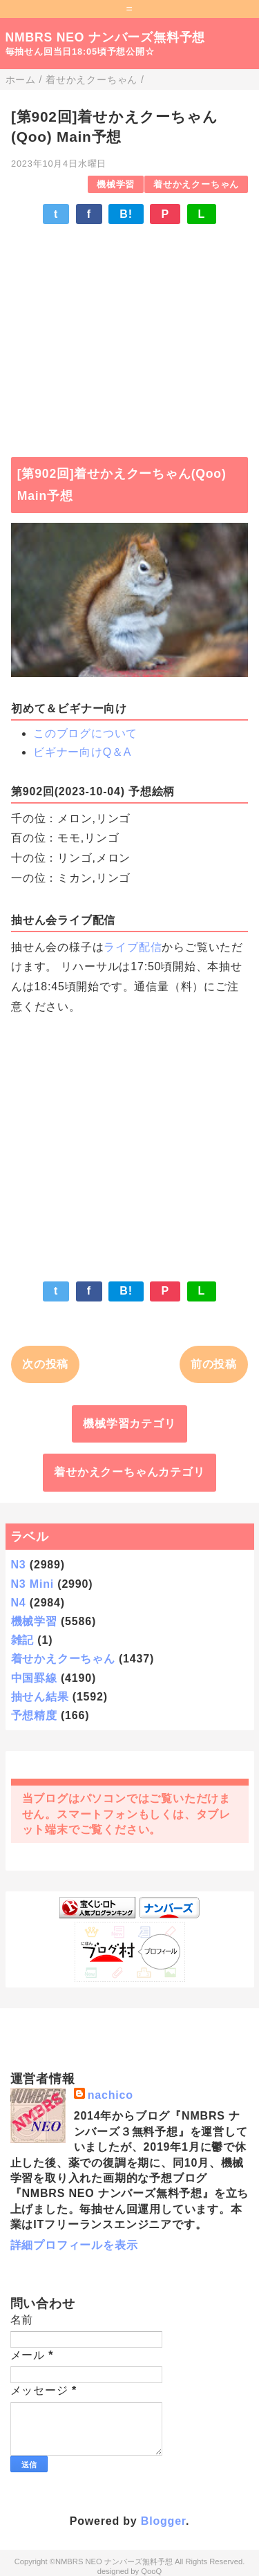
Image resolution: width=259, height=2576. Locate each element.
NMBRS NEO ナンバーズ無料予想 (106, 37)
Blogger (163, 2521)
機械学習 (116, 184)
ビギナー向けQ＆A (82, 752)
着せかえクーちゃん (196, 184)
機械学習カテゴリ (129, 1423)
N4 (18, 1603)
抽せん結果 (40, 1697)
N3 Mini (33, 1584)
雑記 (23, 1640)
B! (125, 214)
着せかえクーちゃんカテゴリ (129, 1472)
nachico (110, 2095)
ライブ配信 (133, 947)
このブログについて (85, 733)
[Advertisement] (129, 334)
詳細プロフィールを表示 (74, 2245)
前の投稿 (214, 1364)
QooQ (151, 2571)
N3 (18, 1564)
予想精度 (34, 1715)
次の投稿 (45, 1364)
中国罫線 (34, 1678)
